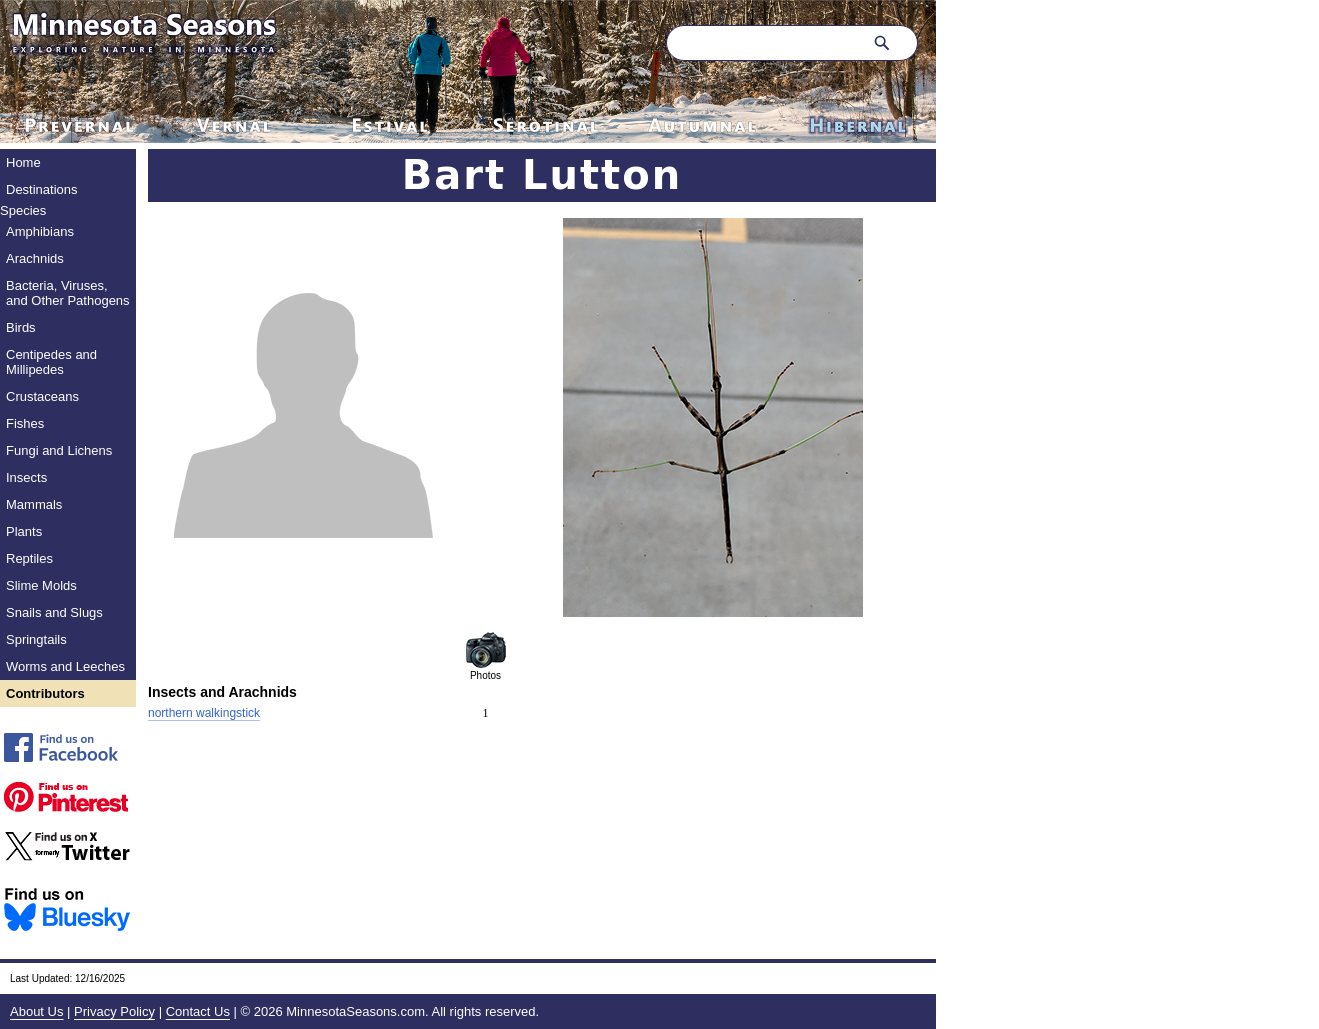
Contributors (45, 693)
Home (23, 162)
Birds (21, 327)
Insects (26, 477)
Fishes (25, 423)
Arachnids (35, 258)
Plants (24, 531)
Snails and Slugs (54, 612)
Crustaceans (42, 396)
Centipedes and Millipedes (51, 362)
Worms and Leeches (65, 666)
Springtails (36, 639)
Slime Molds (41, 585)
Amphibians (40, 231)
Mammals (34, 504)
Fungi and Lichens (59, 450)
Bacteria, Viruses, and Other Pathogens (68, 293)
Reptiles (29, 558)
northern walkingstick (204, 713)
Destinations (42, 189)
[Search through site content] (762, 43)
